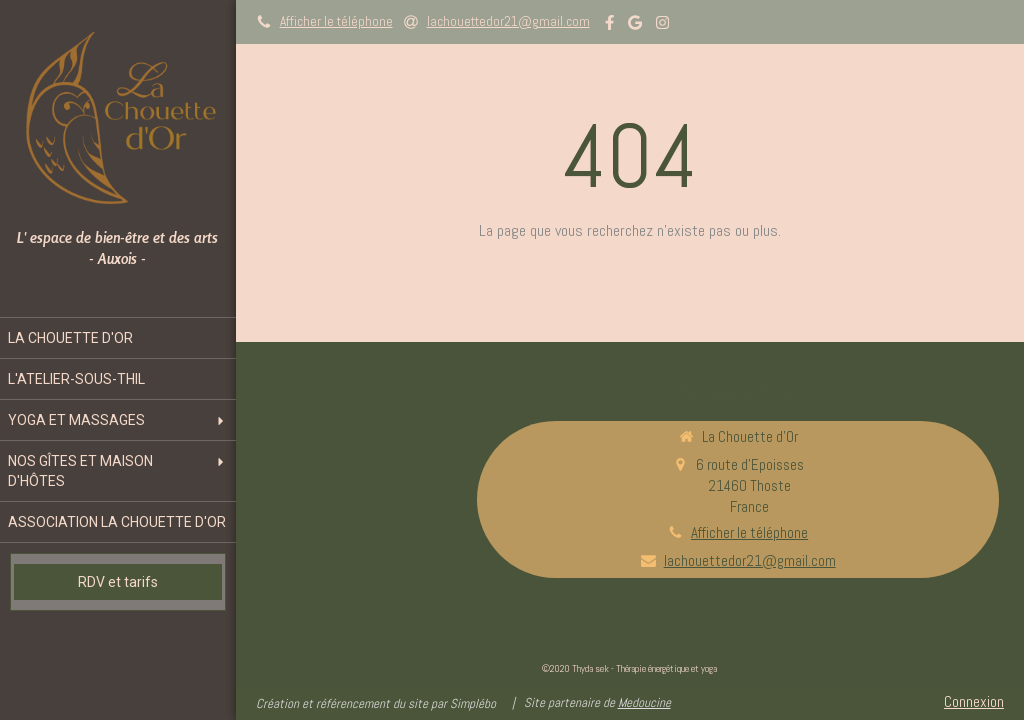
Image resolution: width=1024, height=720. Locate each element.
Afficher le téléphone (336, 21)
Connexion (974, 701)
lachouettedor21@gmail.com (750, 560)
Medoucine (644, 702)
